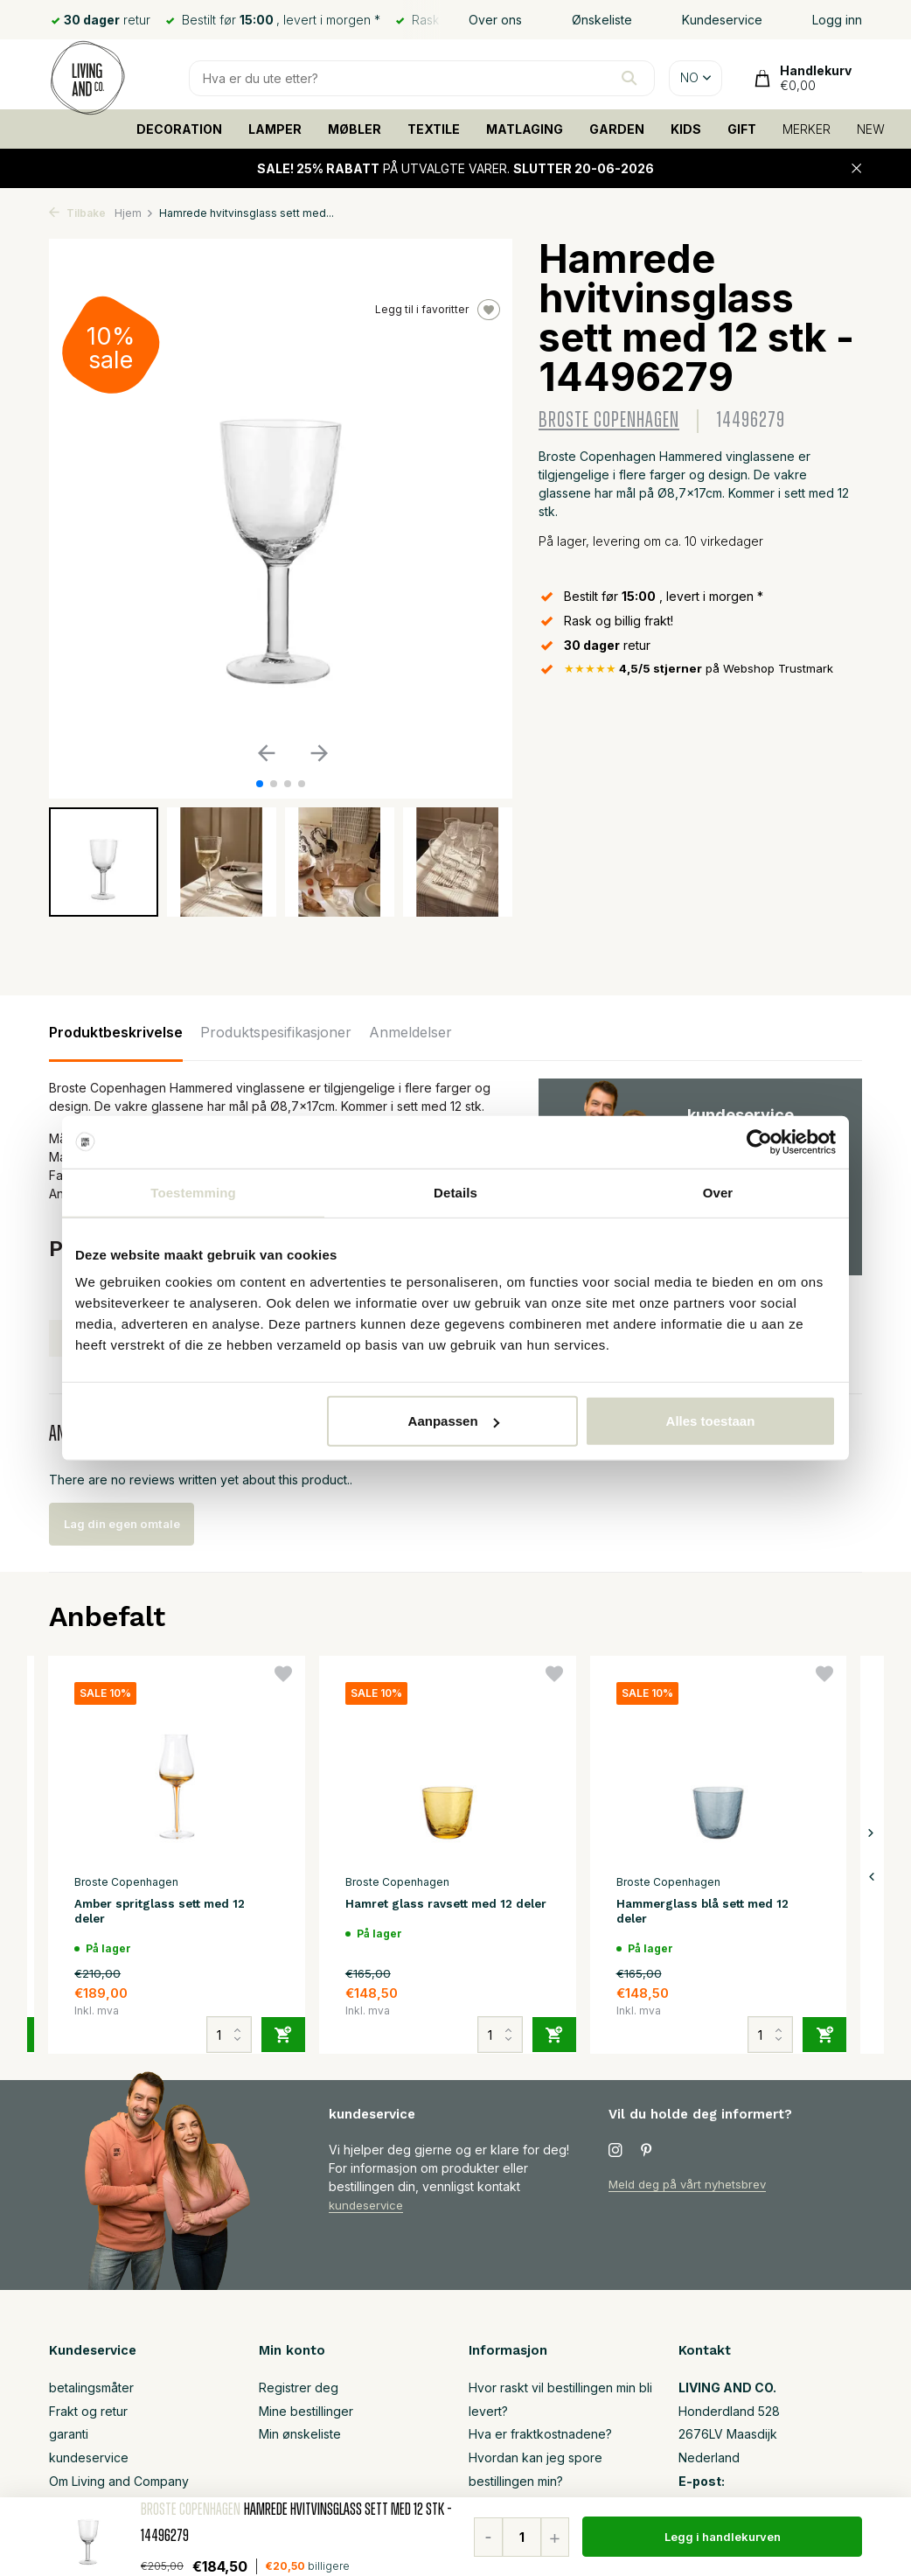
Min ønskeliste (300, 2439)
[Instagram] (615, 2156)
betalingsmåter (91, 2392)
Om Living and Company (119, 2486)
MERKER (806, 129)
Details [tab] (455, 1191)
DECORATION (179, 129)
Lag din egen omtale (138, 1524)
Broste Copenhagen (609, 420)
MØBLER (354, 129)
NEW (871, 129)
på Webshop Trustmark (706, 669)
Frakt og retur (88, 2416)
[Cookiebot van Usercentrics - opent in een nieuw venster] (759, 1141)
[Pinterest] (647, 2156)
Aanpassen (453, 1421)
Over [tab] (718, 1191)
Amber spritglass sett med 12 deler (171, 1913)
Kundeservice (722, 19)
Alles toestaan (710, 1421)
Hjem (134, 213)
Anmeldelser (410, 1032)
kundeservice (368, 2210)
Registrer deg (298, 2392)
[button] (259, 783)
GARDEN (616, 129)
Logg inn (837, 19)
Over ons (495, 19)
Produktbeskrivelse (116, 1032)
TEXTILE (433, 129)
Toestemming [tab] (193, 1191)
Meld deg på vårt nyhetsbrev (692, 2189)
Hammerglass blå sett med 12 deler (713, 1913)
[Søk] (422, 78)
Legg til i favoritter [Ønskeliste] (437, 309)
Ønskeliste (602, 19)
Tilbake (77, 213)
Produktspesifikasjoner (275, 1032)
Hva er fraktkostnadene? (540, 2439)
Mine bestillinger (306, 2416)
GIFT (741, 129)
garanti (68, 2439)
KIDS (686, 129)
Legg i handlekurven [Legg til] (722, 2537)
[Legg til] (283, 2028)
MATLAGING (524, 129)
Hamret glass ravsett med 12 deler (439, 1913)
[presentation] (871, 1879)
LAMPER (275, 129)
